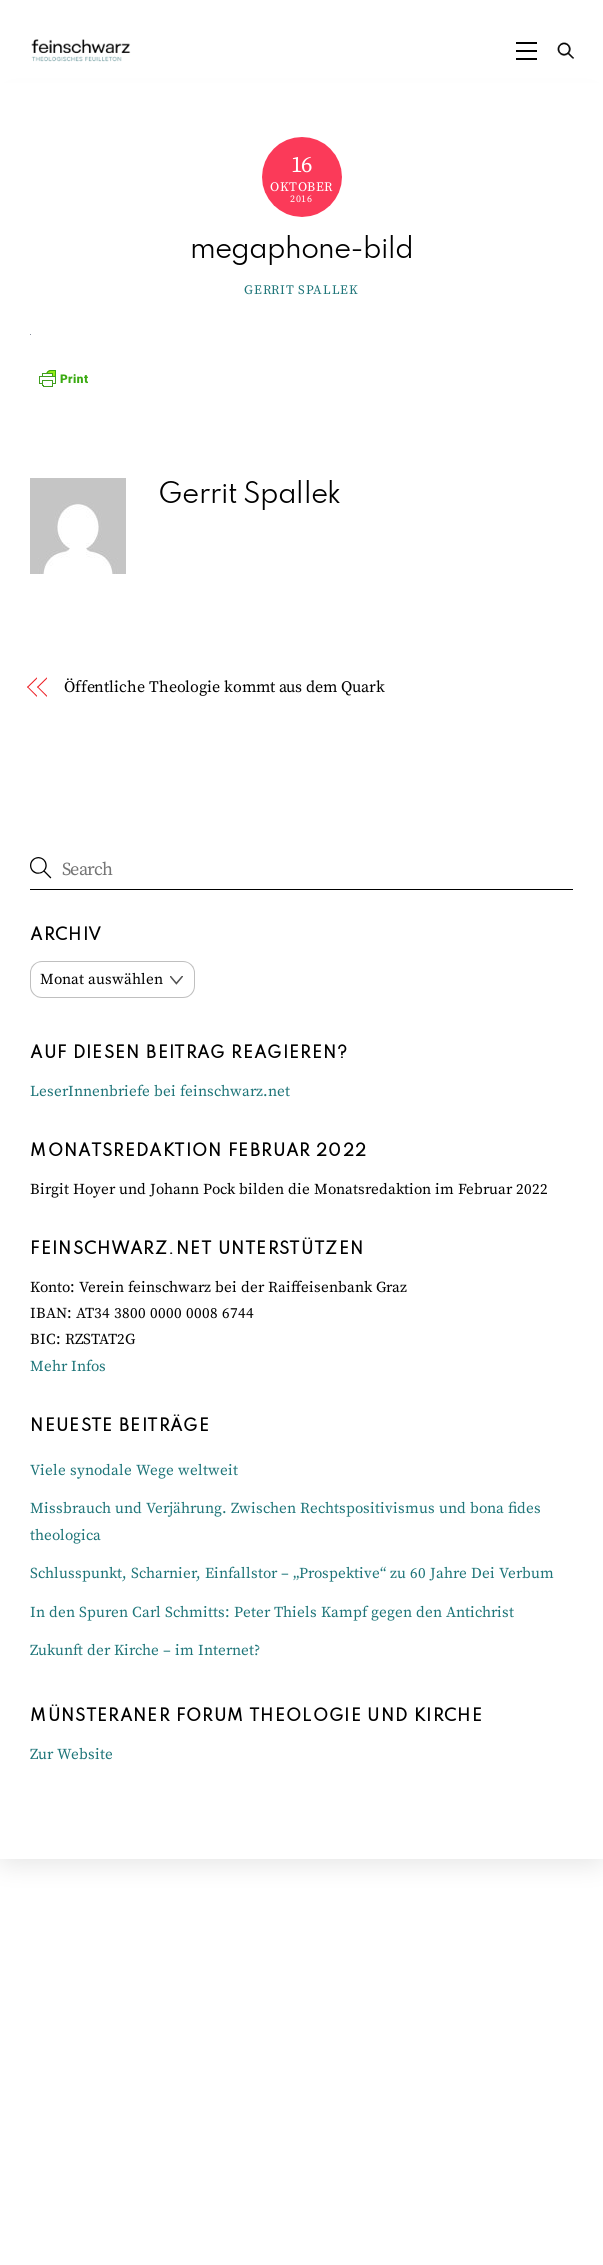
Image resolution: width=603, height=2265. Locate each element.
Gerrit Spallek (301, 290)
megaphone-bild (301, 250)
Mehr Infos (68, 1366)
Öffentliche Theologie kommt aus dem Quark (224, 687)
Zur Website (71, 1754)
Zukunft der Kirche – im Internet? (145, 1650)
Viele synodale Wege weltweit (134, 1470)
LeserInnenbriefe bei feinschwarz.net (160, 1091)
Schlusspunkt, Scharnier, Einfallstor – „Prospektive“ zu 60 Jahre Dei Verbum (292, 1573)
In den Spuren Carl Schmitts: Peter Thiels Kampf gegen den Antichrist (272, 1612)
